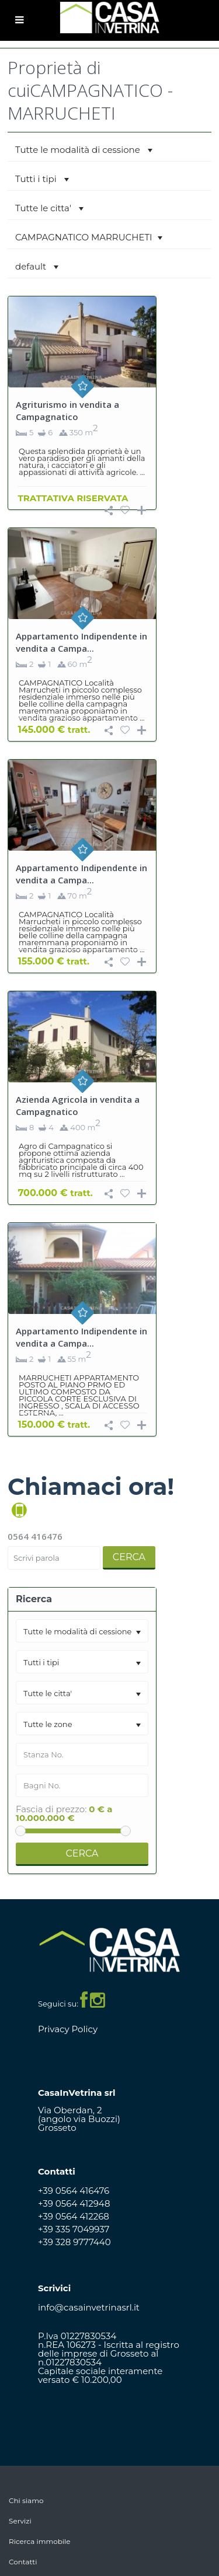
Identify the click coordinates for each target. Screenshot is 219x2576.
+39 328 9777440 (74, 2242)
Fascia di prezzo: (51, 1809)
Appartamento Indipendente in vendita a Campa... (81, 642)
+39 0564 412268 (73, 2216)
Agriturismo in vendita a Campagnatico (67, 410)
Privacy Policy (68, 2029)
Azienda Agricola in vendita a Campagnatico (78, 1105)
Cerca (129, 1557)
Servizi (20, 2520)
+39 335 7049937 (73, 2229)
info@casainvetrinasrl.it (89, 2307)
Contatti (23, 2561)
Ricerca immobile (40, 2541)
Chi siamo (26, 2500)
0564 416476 (35, 1536)
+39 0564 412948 (74, 2203)
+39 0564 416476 (73, 2190)
